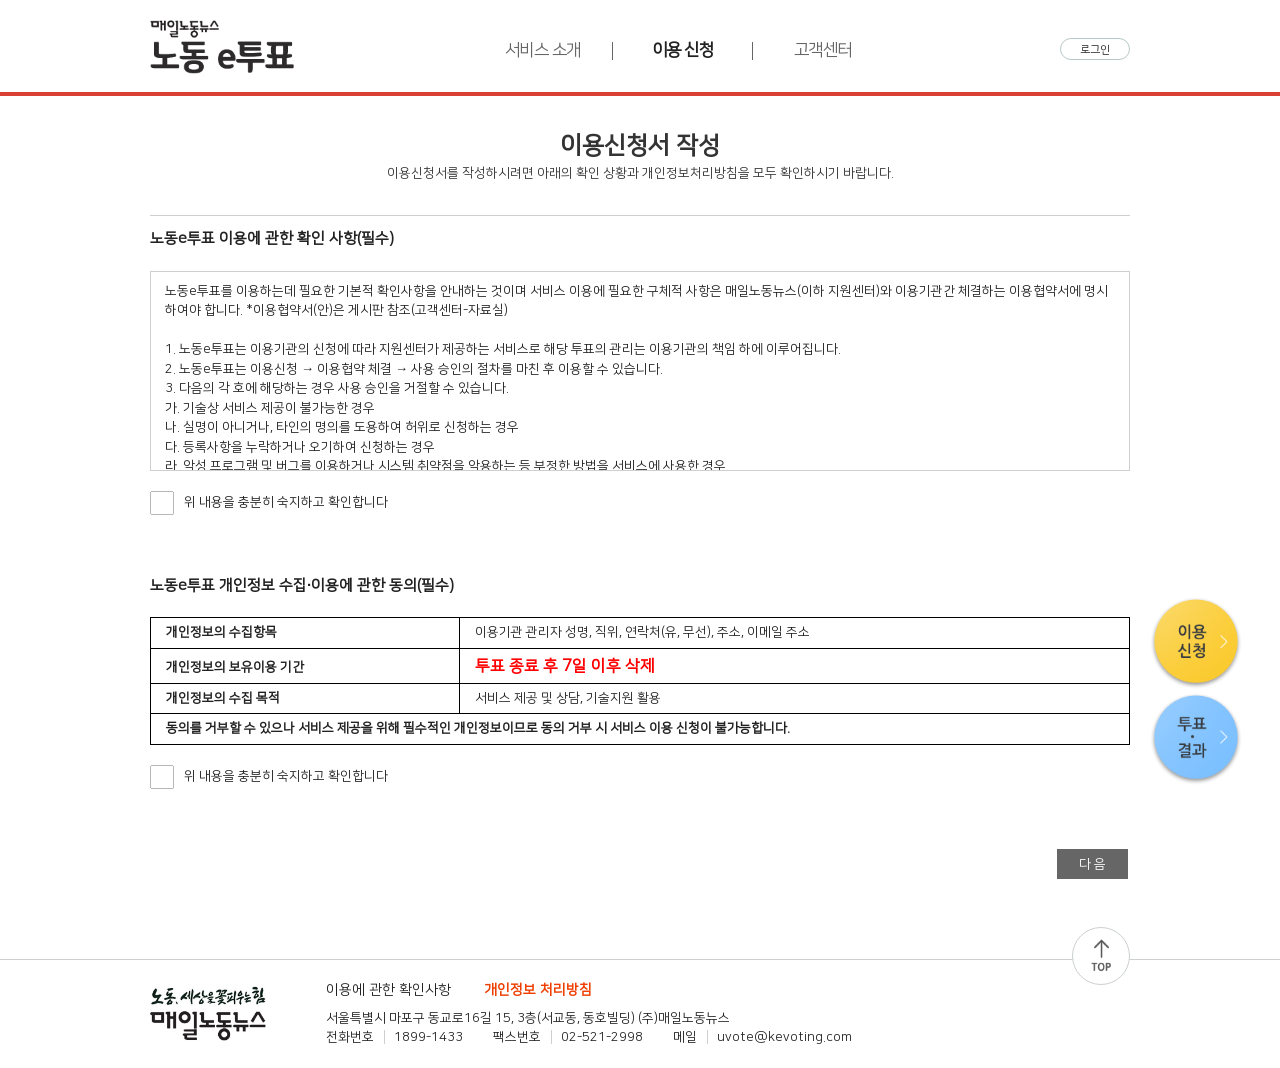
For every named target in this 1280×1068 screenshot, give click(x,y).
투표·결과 (1196, 739)
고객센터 (823, 50)
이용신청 (1196, 643)
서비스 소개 (543, 50)
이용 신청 (683, 50)
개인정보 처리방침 (538, 990)
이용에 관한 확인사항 (388, 990)
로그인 (1095, 50)
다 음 (1092, 864)
